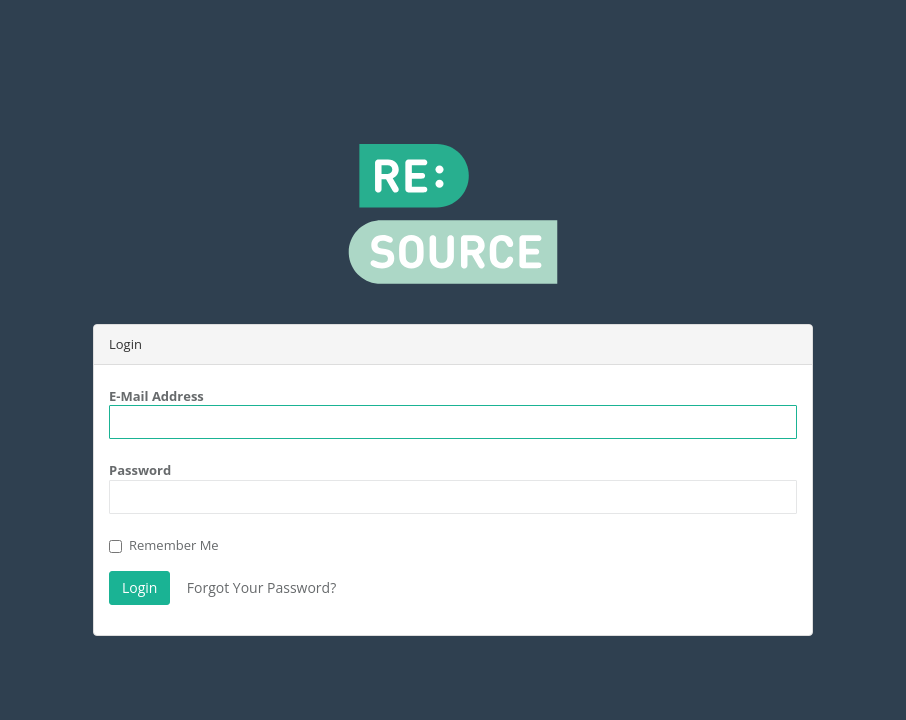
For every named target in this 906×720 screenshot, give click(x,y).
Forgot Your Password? (261, 587)
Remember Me (164, 545)
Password (140, 470)
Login (139, 587)
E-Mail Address (156, 396)
